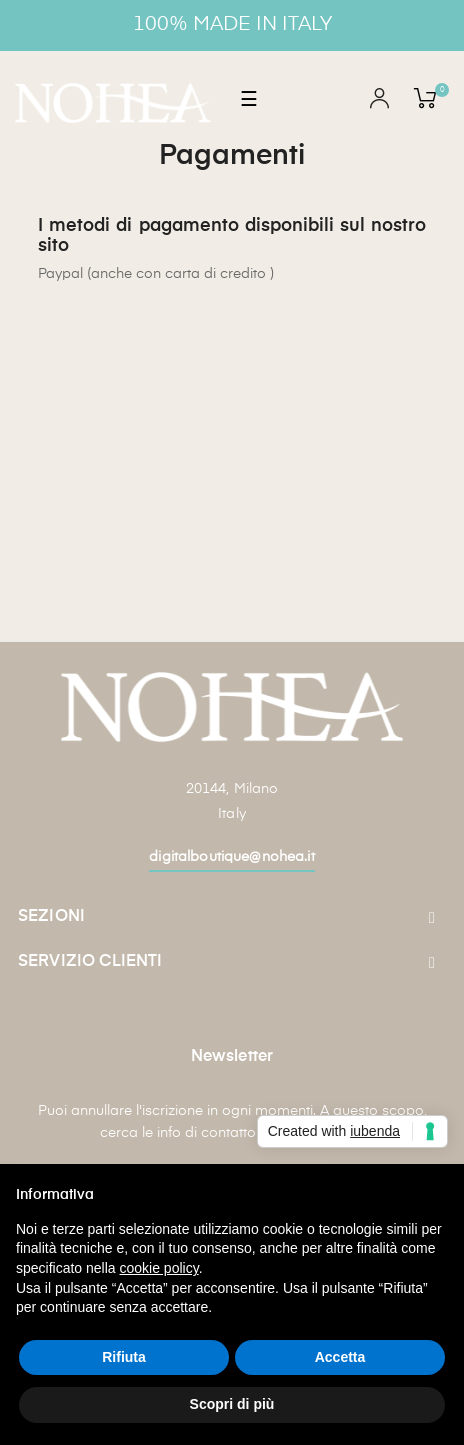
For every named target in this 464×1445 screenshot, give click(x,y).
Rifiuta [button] (124, 1357)
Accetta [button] (340, 1357)
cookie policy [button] (159, 1268)
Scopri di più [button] (232, 1404)
